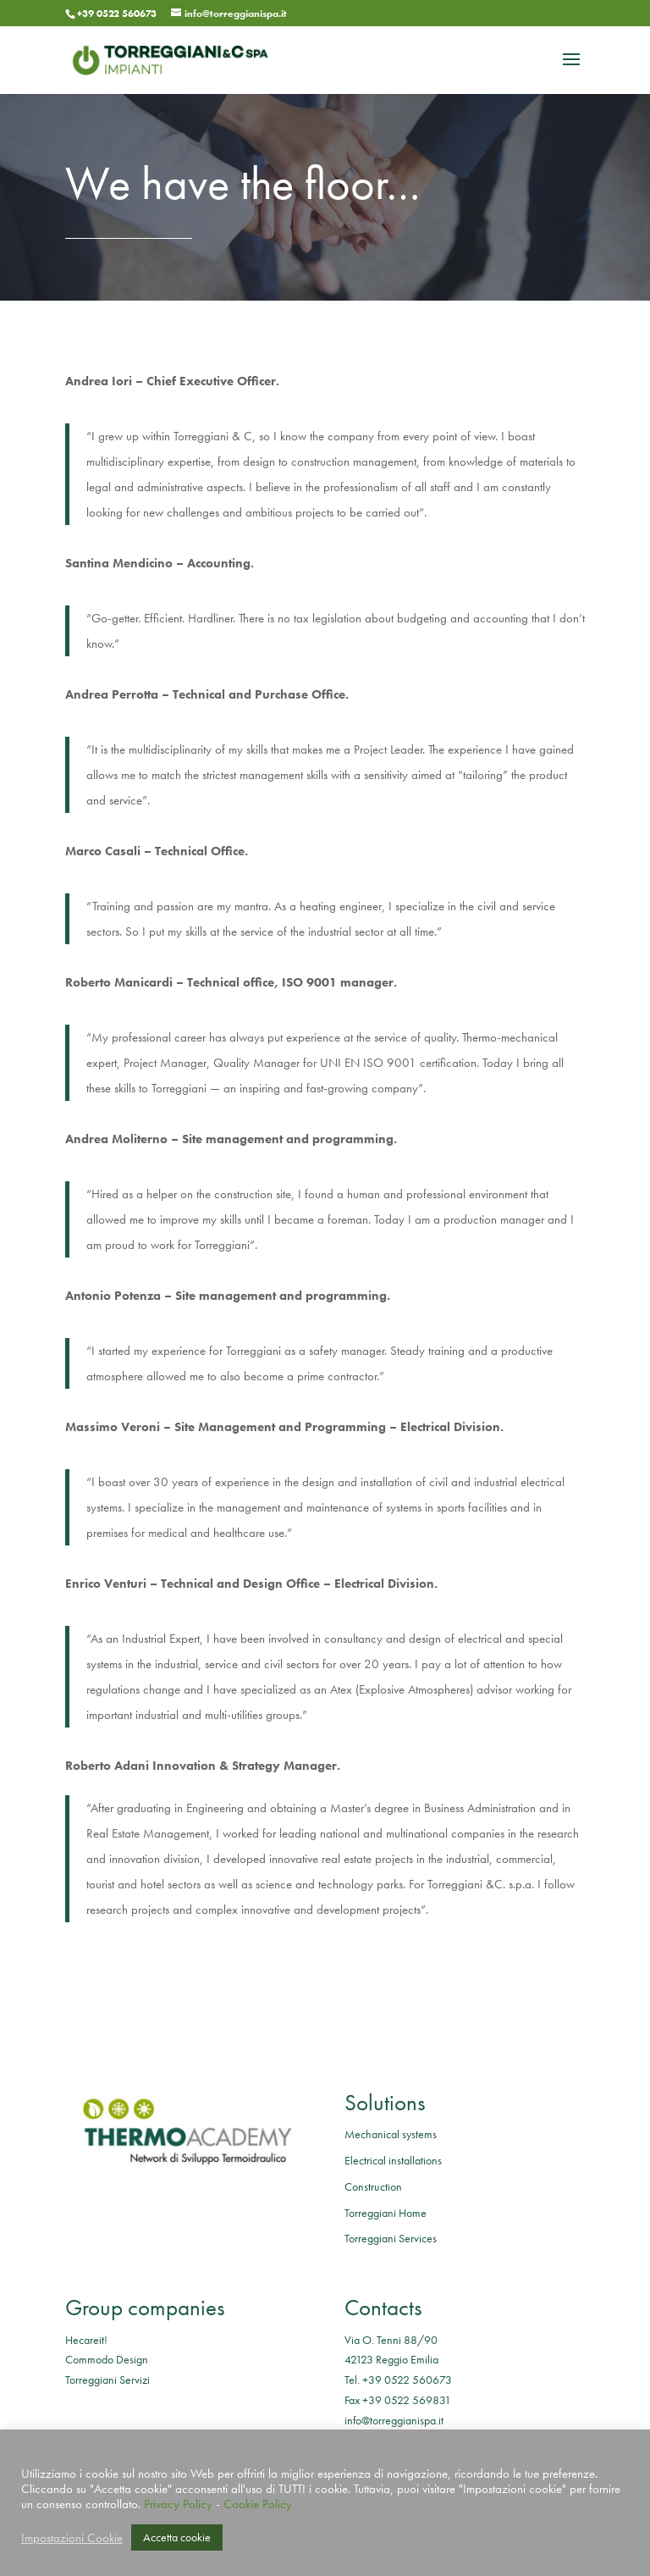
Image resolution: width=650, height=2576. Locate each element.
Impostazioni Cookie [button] (72, 2538)
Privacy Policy (178, 2504)
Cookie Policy (257, 2504)
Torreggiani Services (390, 2238)
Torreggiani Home (385, 2212)
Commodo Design (106, 2359)
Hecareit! (86, 2339)
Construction (373, 2186)
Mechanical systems (390, 2134)
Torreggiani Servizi (107, 2379)
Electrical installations (393, 2160)
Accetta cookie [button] (177, 2537)
